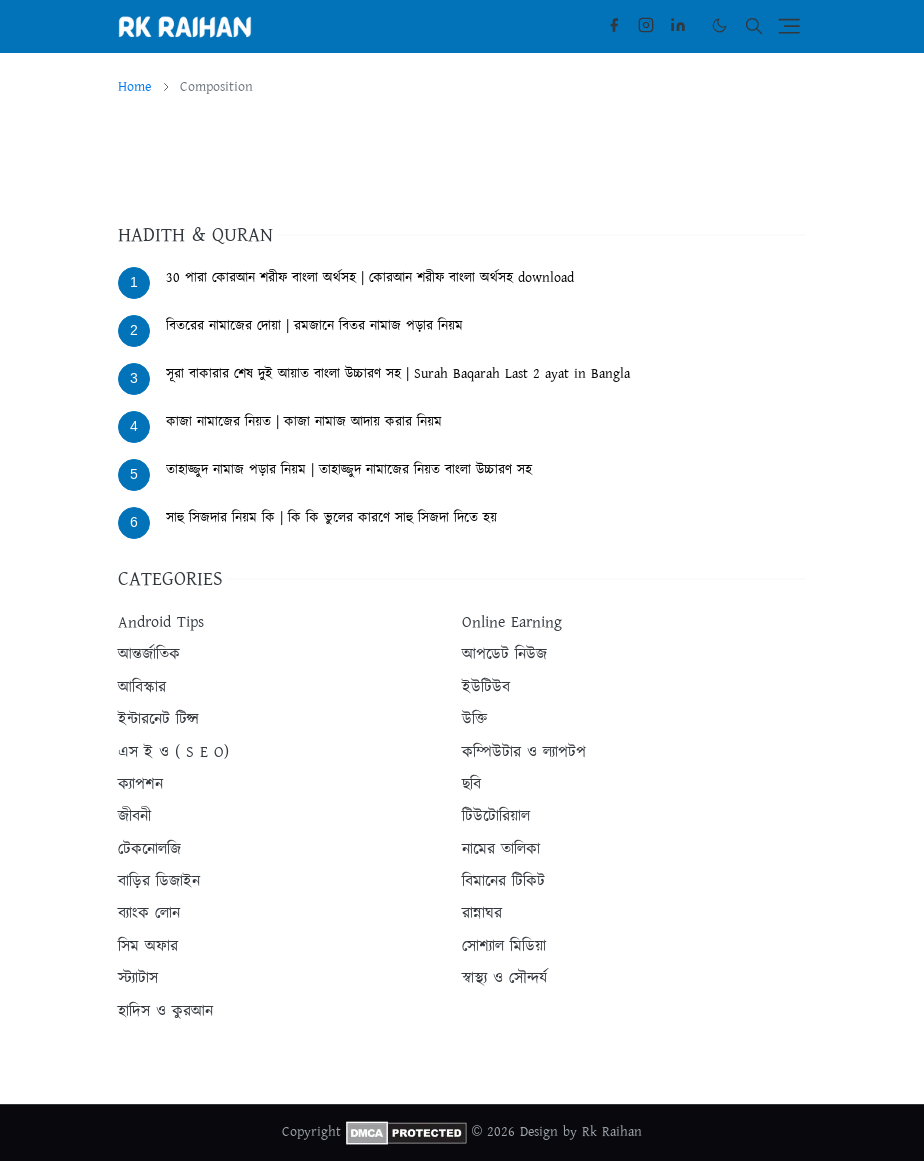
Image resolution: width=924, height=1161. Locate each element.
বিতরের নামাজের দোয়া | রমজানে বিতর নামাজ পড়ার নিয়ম (314, 326)
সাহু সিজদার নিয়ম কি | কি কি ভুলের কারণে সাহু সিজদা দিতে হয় (331, 518)
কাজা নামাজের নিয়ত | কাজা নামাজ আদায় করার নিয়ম (304, 422)
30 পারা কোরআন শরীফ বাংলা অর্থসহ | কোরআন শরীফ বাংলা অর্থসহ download (370, 278)
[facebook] (614, 26)
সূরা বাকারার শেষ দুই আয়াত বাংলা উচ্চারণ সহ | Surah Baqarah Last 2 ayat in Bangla (398, 374)
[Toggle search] (754, 26)
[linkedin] (678, 26)
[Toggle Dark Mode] (719, 25)
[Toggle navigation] (789, 26)
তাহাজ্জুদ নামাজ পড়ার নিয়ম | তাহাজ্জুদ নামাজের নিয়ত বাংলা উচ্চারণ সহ (349, 470)
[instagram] (646, 26)
